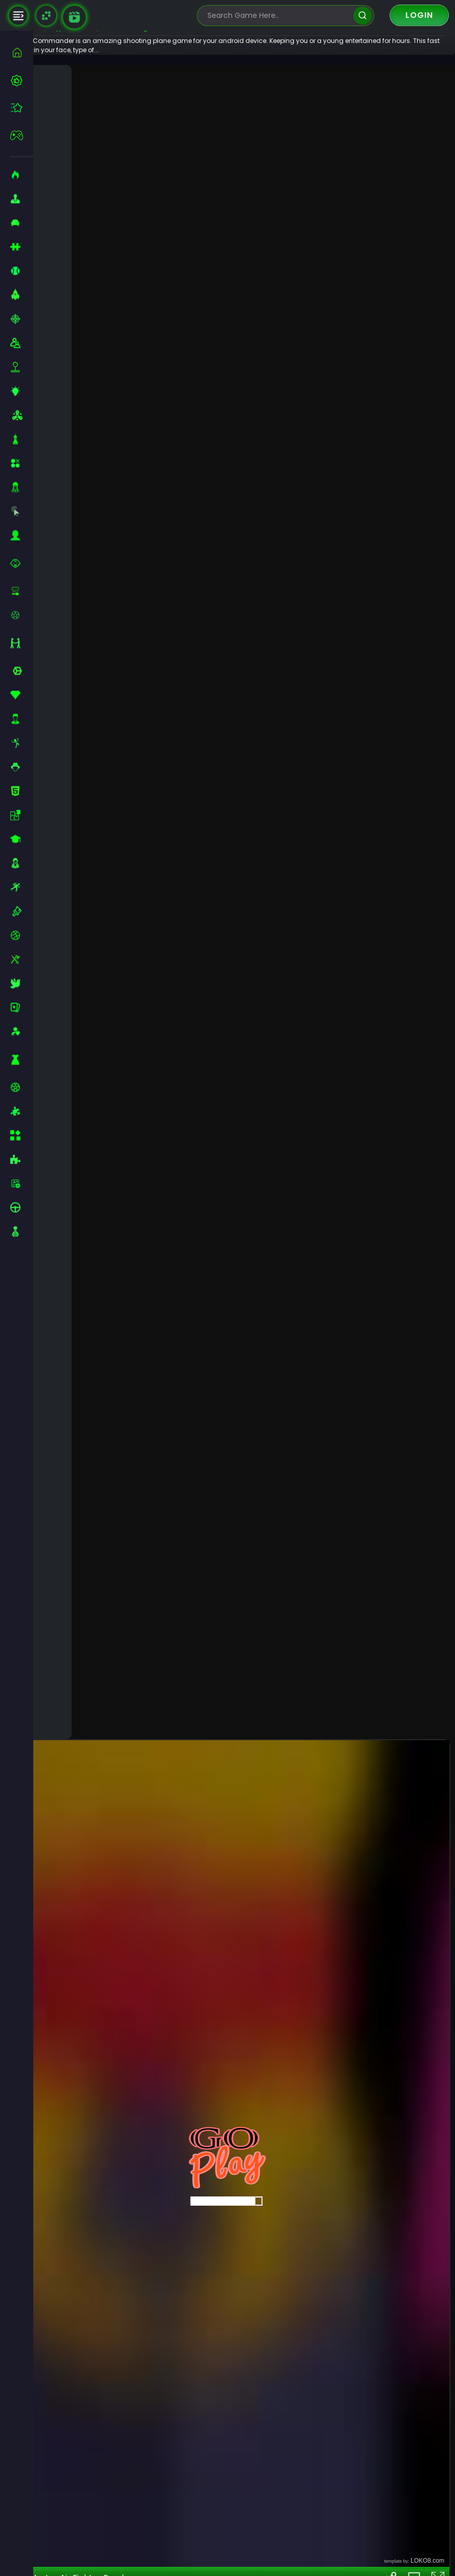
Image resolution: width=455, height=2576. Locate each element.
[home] (21, 52)
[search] (362, 16)
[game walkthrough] (74, 17)
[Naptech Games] (46, 16)
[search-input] (278, 16)
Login (419, 15)
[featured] (21, 107)
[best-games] (21, 80)
